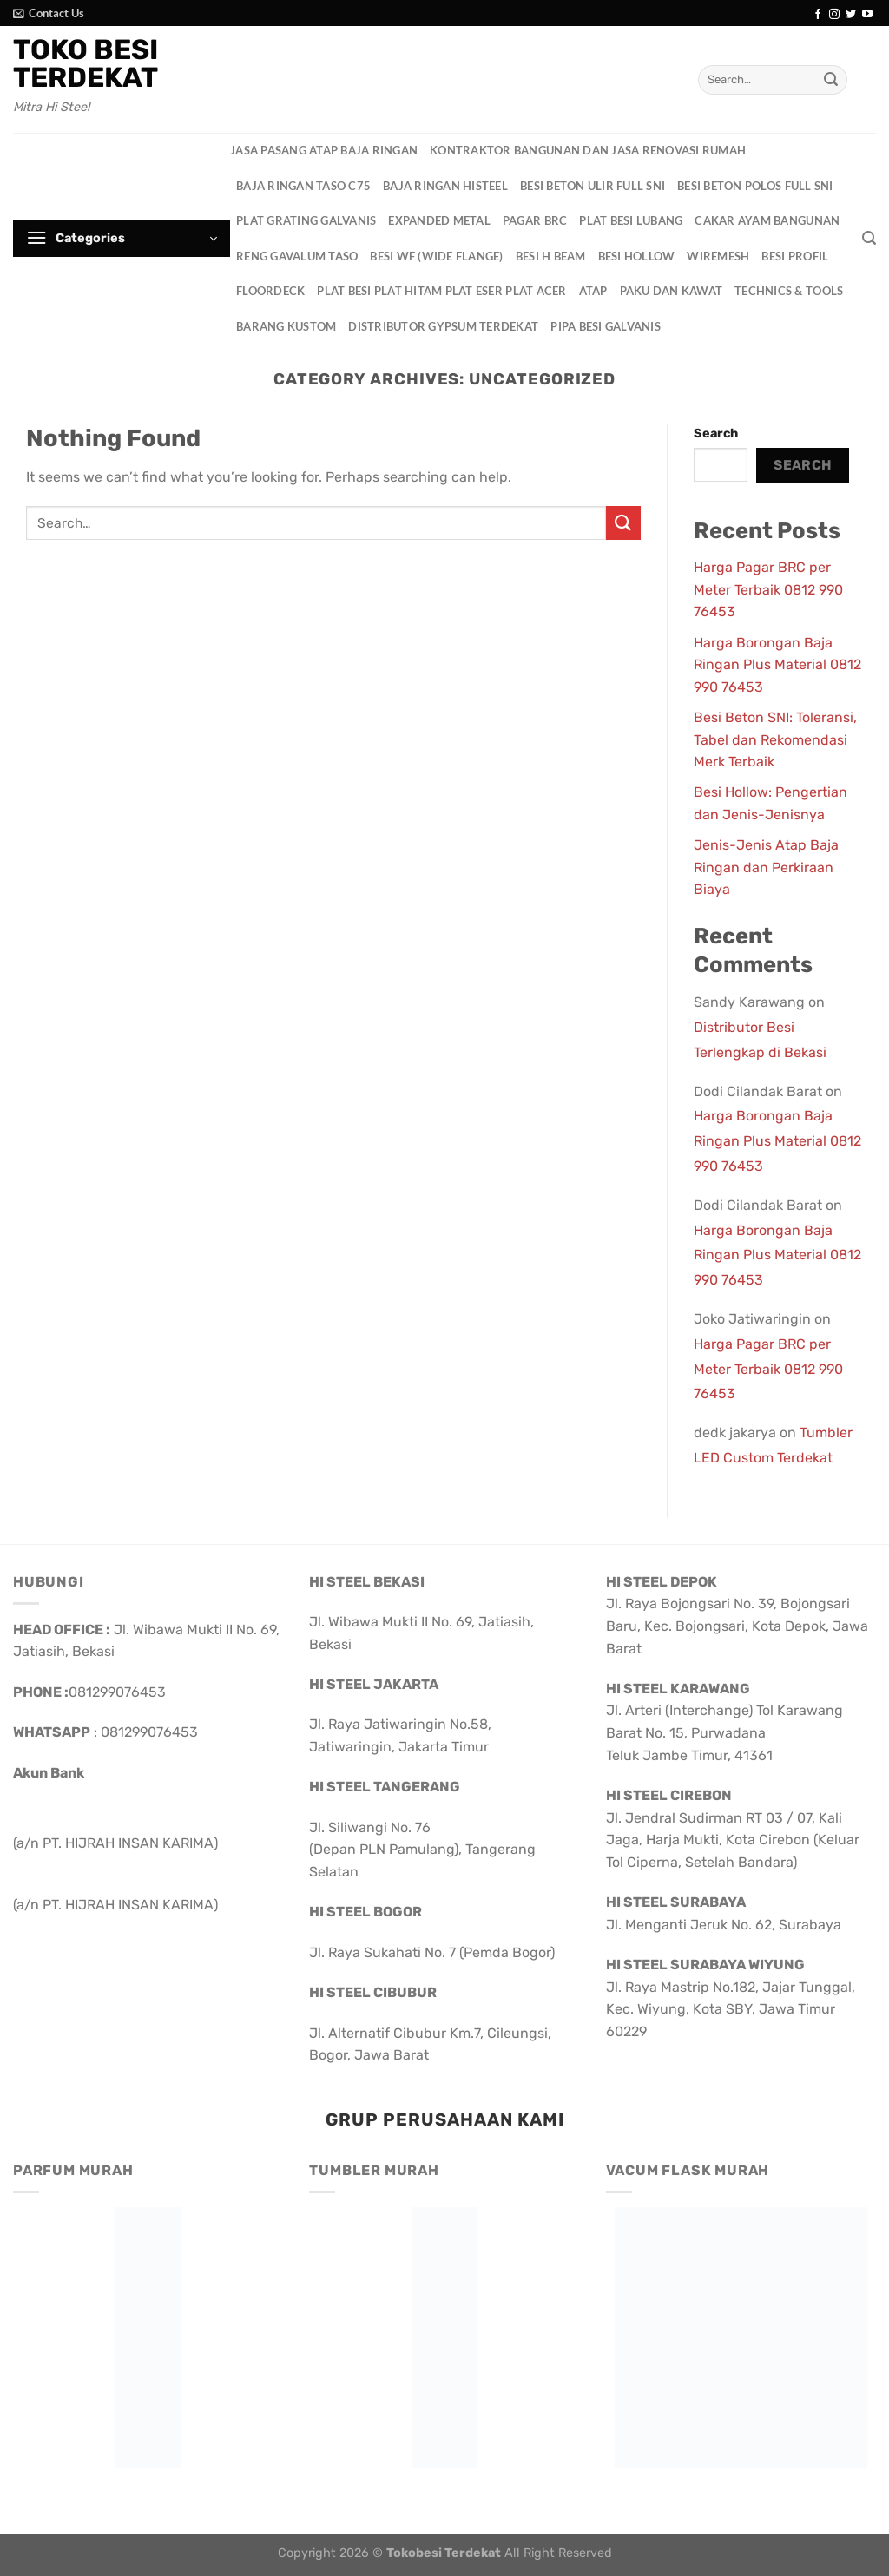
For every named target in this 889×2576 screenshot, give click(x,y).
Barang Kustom (286, 326)
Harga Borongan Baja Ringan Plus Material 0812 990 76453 (777, 664)
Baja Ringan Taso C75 (303, 186)
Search (716, 433)
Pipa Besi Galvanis (605, 326)
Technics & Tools (788, 291)
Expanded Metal (439, 220)
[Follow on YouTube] (867, 15)
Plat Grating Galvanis (306, 220)
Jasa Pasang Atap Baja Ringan (324, 150)
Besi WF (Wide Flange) (436, 256)
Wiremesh (718, 256)
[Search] (869, 238)
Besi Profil (794, 256)
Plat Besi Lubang (630, 220)
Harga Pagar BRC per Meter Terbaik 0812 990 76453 (768, 589)
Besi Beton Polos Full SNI (755, 186)
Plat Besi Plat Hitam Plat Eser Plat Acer (441, 291)
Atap (593, 291)
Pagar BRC (535, 220)
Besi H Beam (551, 256)
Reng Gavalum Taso (297, 256)
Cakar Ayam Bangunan (767, 220)
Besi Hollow (636, 256)
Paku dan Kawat (671, 291)
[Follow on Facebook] (818, 15)
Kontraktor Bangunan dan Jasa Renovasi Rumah (588, 150)
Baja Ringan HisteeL (445, 186)
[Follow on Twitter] (851, 15)
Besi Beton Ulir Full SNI (592, 186)
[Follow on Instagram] (834, 15)
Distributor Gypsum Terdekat (443, 326)
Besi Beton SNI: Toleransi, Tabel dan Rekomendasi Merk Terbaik (775, 739)
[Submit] (831, 80)
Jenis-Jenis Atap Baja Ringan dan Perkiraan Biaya (766, 867)
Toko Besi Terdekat (85, 63)
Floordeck (270, 291)
